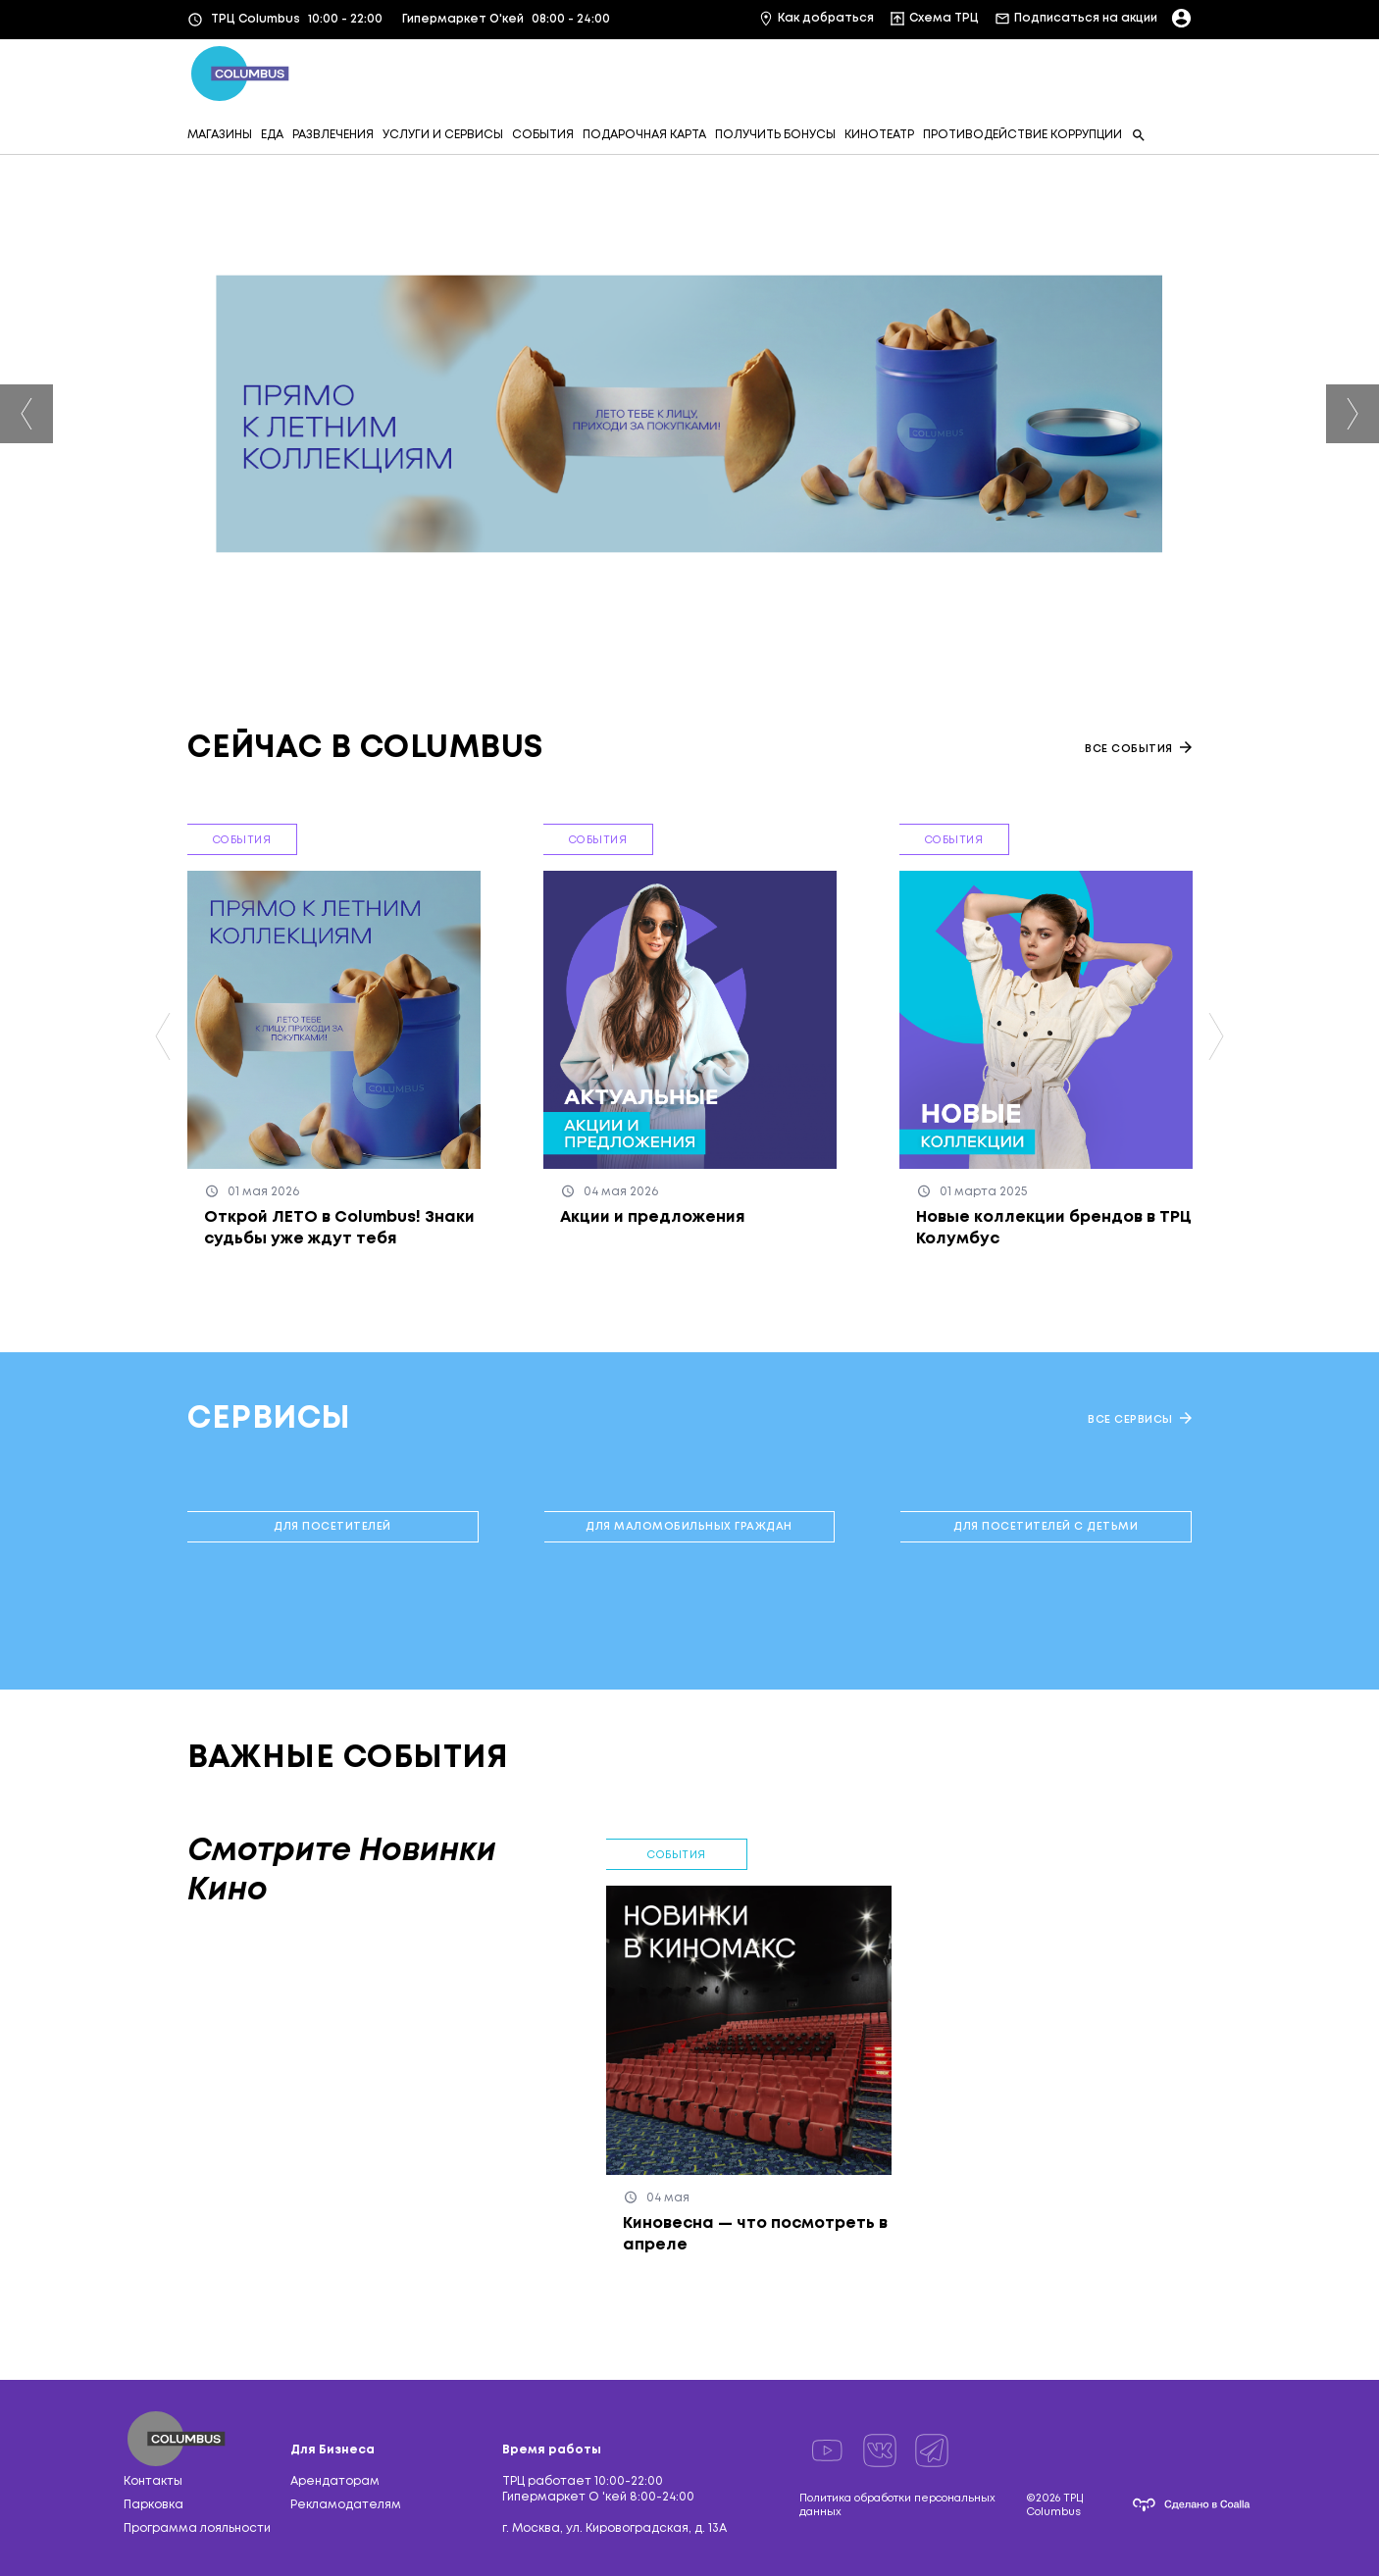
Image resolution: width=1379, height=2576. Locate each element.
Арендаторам (335, 2481)
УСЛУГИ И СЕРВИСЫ (443, 134)
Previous (26, 413)
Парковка (153, 2505)
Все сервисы (1140, 1418)
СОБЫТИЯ (543, 134)
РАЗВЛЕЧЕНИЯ (333, 134)
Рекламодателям (345, 2505)
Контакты (153, 2481)
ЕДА (272, 134)
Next (1352, 413)
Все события (1138, 747)
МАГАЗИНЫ (219, 134)
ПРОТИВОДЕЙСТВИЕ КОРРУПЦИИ (1022, 134)
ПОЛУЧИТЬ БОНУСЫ (775, 134)
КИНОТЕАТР (879, 134)
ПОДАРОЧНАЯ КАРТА (644, 134)
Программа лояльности (197, 2528)
